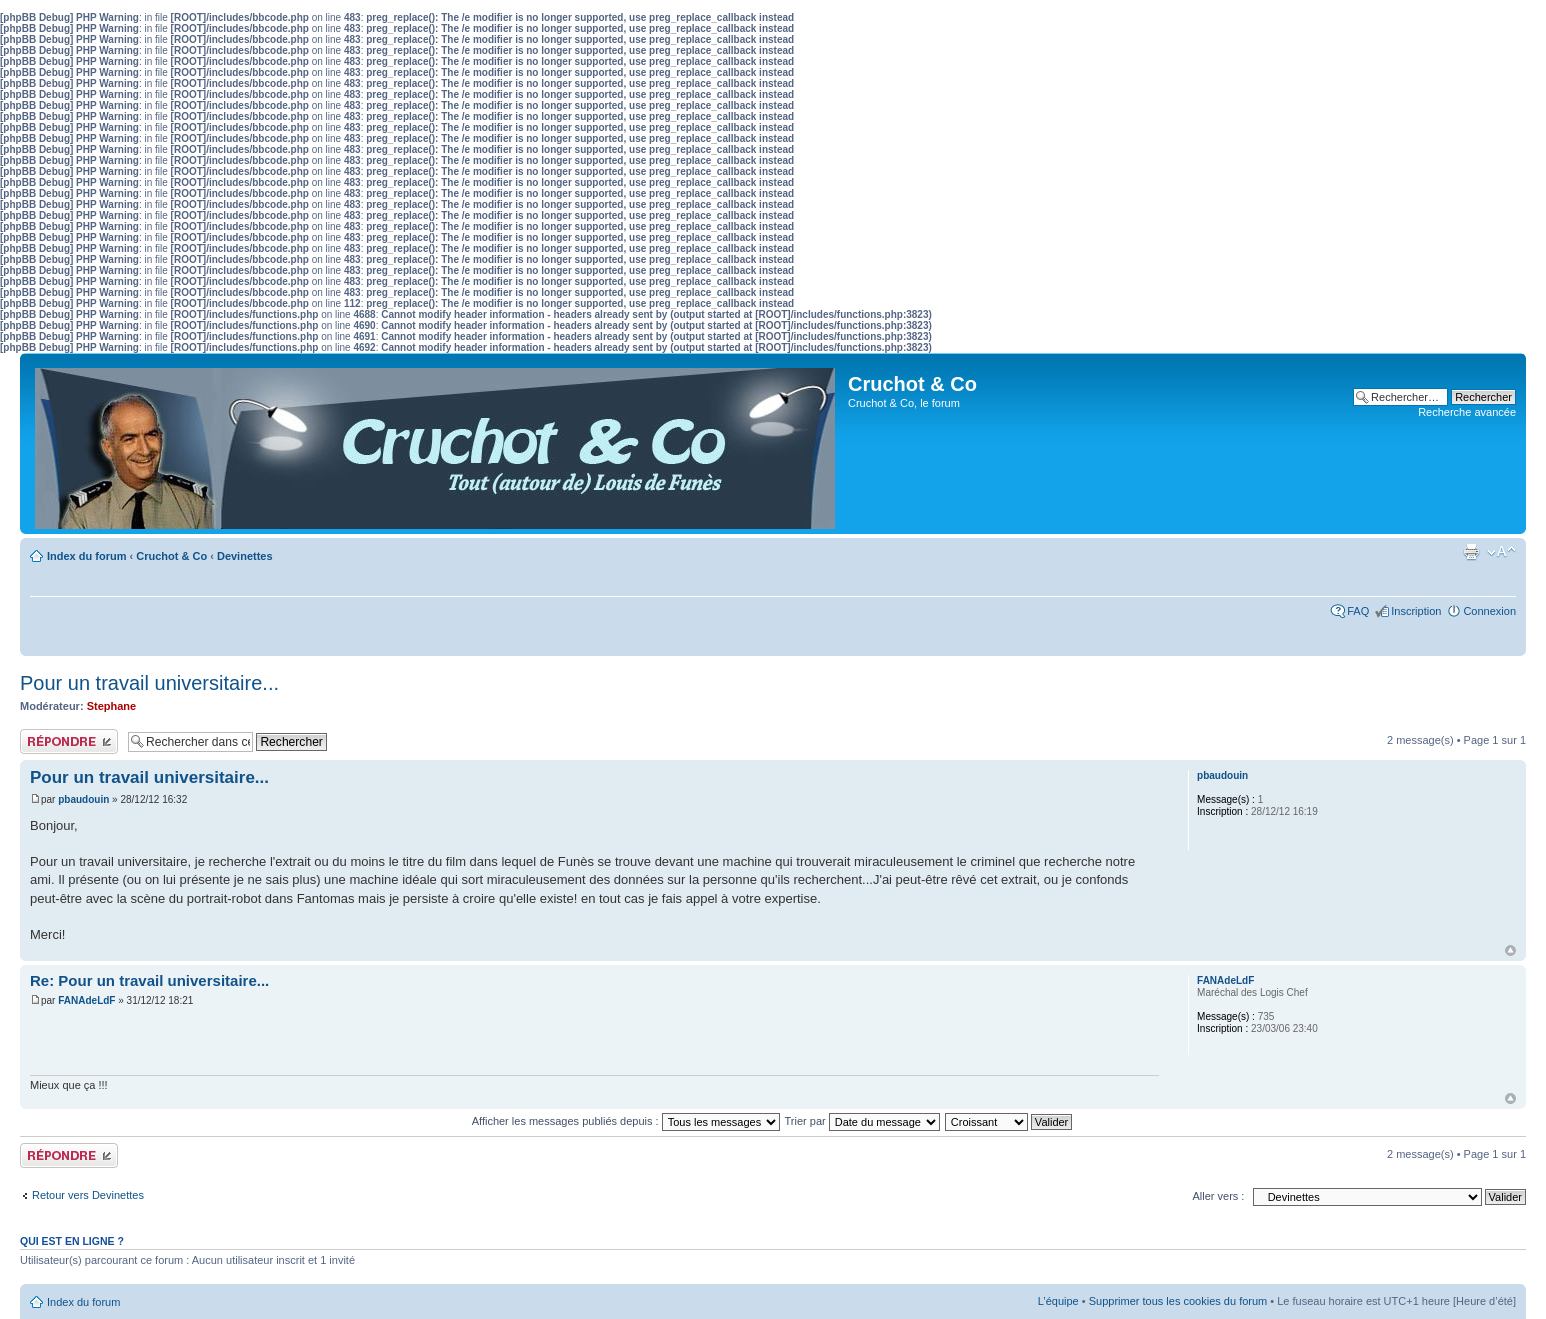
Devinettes (245, 556)
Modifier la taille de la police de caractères (1501, 552)
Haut (1510, 950)
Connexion (1489, 611)
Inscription (1416, 611)
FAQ (1358, 611)
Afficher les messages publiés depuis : (626, 1121)
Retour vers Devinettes (88, 1195)
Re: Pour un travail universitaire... (149, 980)
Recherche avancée (1467, 412)
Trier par (862, 1121)
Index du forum (86, 556)
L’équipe (1058, 1301)
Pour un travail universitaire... (149, 683)
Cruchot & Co (171, 556)
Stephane (112, 706)
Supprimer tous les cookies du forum (1178, 1301)
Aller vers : (1218, 1196)
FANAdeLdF (86, 1000)
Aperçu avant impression (1471, 552)
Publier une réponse (69, 741)
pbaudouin (83, 799)
